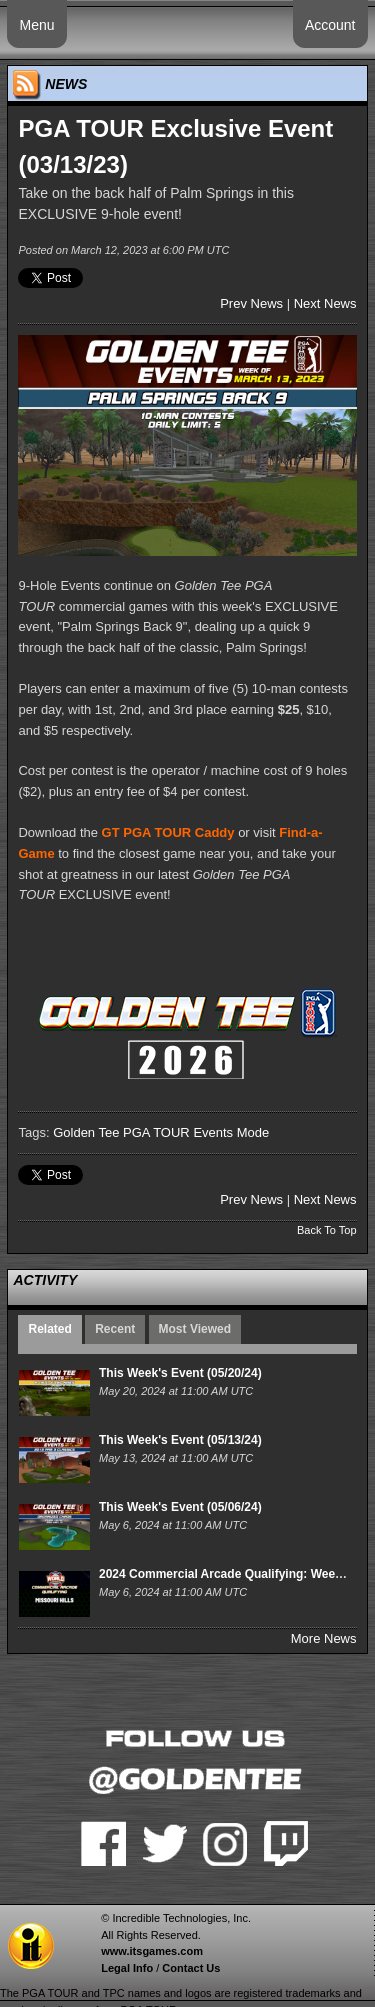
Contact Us (191, 1968)
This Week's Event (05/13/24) (180, 1440)
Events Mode (231, 1132)
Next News (325, 303)
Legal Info (127, 1968)
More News (324, 1638)
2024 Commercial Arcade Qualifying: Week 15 (228, 1574)
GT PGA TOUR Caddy (168, 832)
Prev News (251, 303)
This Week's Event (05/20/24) (180, 1373)
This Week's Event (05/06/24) (180, 1507)
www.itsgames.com (152, 1951)
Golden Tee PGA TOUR (121, 1132)
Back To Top (327, 1230)
